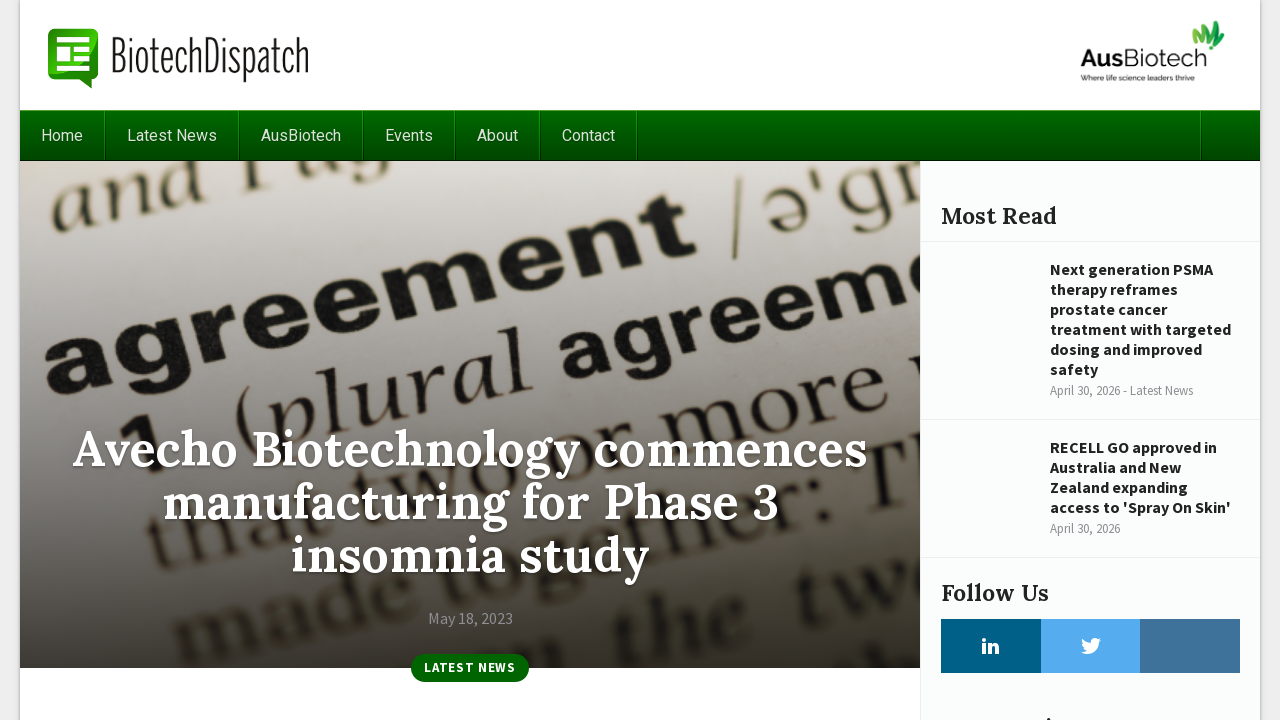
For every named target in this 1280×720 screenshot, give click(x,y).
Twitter (1091, 646)
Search (1230, 135)
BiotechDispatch (179, 55)
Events (409, 135)
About (497, 135)
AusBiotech (301, 135)
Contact (588, 135)
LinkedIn (991, 646)
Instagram (1190, 646)
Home (62, 135)
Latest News (172, 135)
